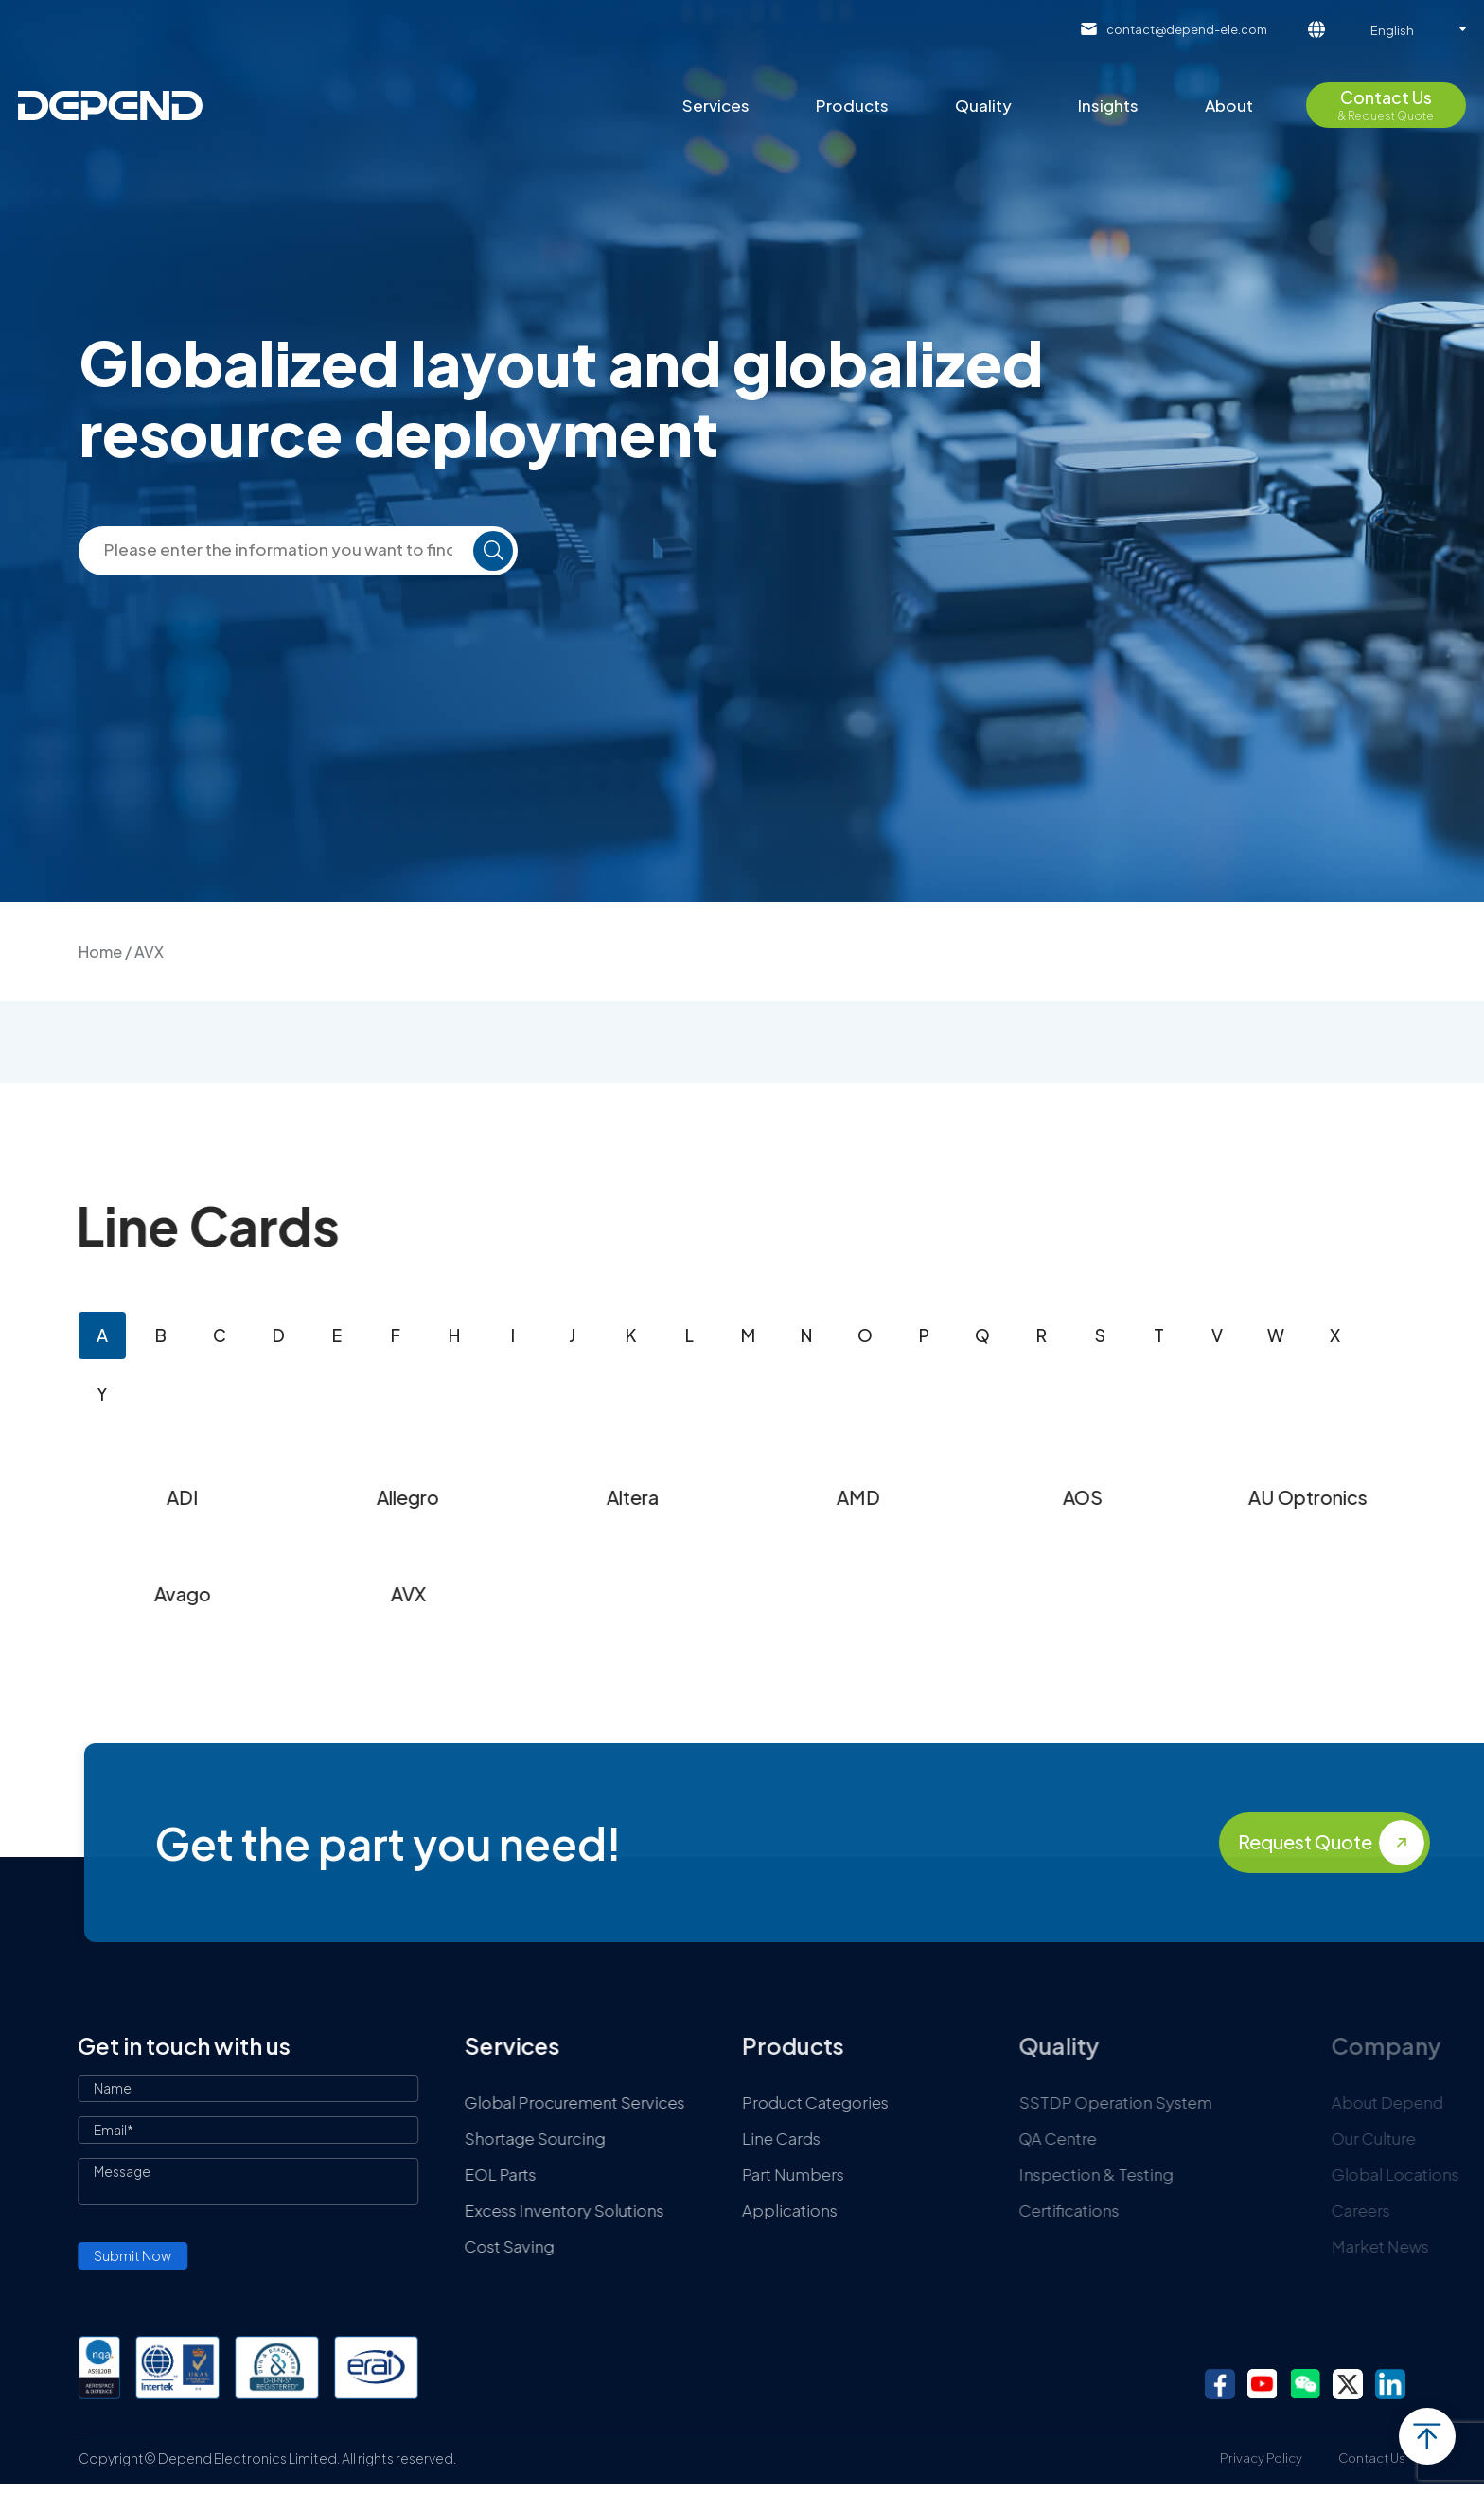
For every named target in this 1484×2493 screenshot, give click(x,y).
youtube (1262, 2384)
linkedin (1390, 2384)
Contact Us (1371, 2458)
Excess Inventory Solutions (777, 2210)
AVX (602, 1593)
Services (716, 105)
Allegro (602, 1497)
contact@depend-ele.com (1186, 29)
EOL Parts (714, 2174)
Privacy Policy (1261, 2458)
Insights (1108, 105)
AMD (1052, 1497)
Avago (376, 1593)
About (1229, 105)
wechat (1305, 2384)
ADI (377, 1497)
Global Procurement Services (788, 2102)
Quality (983, 105)
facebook (1220, 2384)
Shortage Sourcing (748, 2138)
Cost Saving (723, 2246)
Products (852, 105)
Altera (827, 1497)
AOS (1277, 1497)
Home (100, 952)
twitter (1348, 2384)
